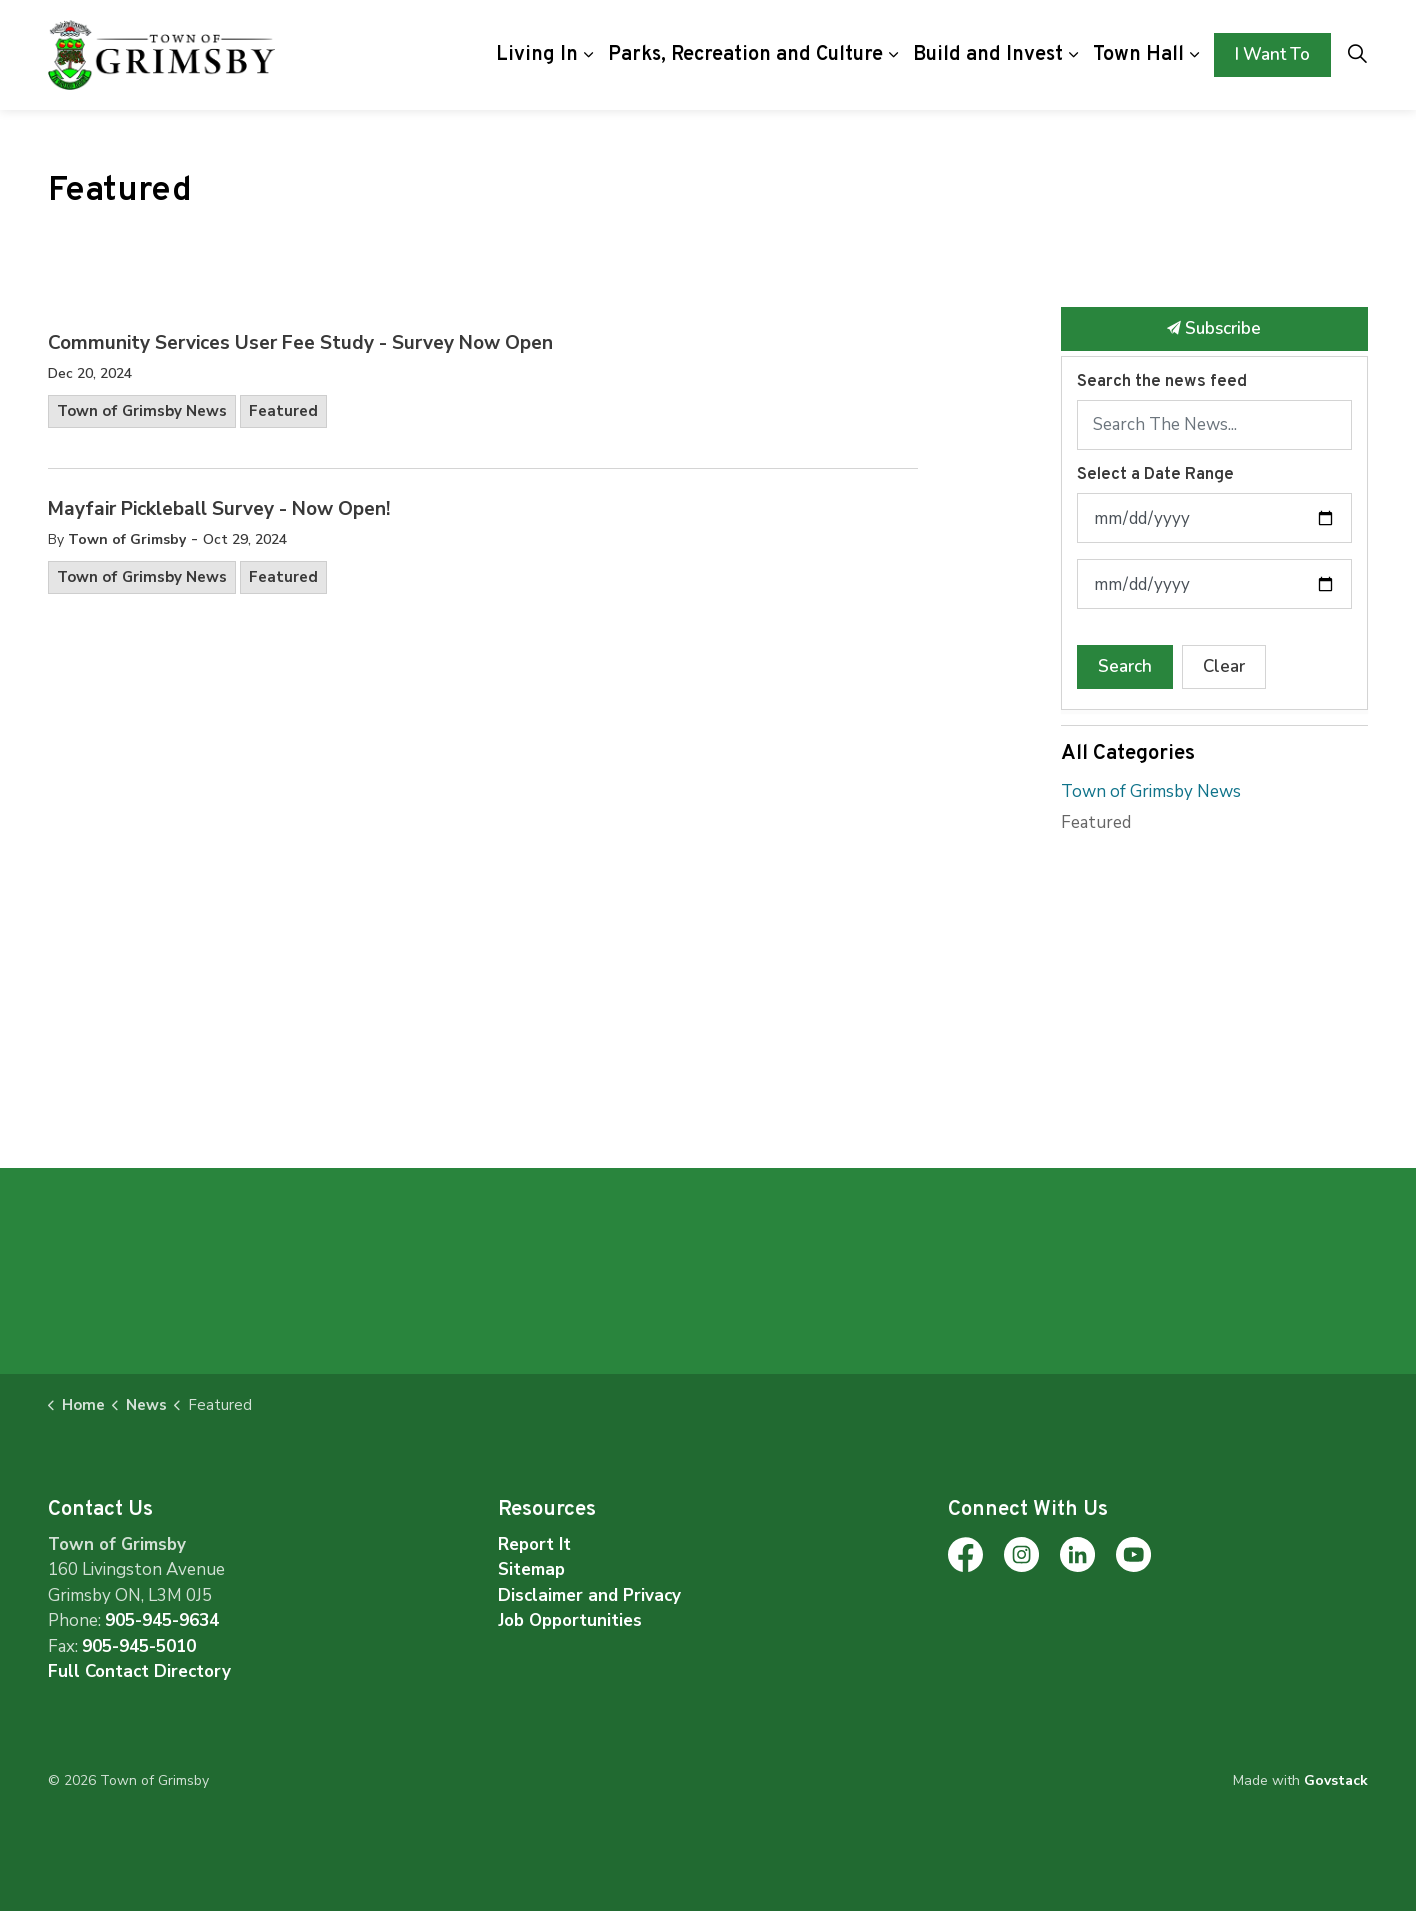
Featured (283, 411)
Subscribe (1215, 329)
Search (1125, 666)
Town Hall (1138, 55)
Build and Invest (988, 55)
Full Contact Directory (139, 1671)
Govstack (1336, 1780)
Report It (534, 1544)
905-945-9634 (162, 1620)
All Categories (1128, 753)
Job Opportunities (570, 1620)
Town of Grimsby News (142, 411)
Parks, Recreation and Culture (745, 55)
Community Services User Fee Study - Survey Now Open (300, 344)
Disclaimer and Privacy (589, 1595)
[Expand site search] (1357, 55)
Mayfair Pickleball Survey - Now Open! (219, 510)
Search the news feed (1162, 382)
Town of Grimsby (127, 539)
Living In (537, 55)
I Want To (1272, 55)
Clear (1224, 666)
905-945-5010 (139, 1646)
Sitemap (531, 1569)
